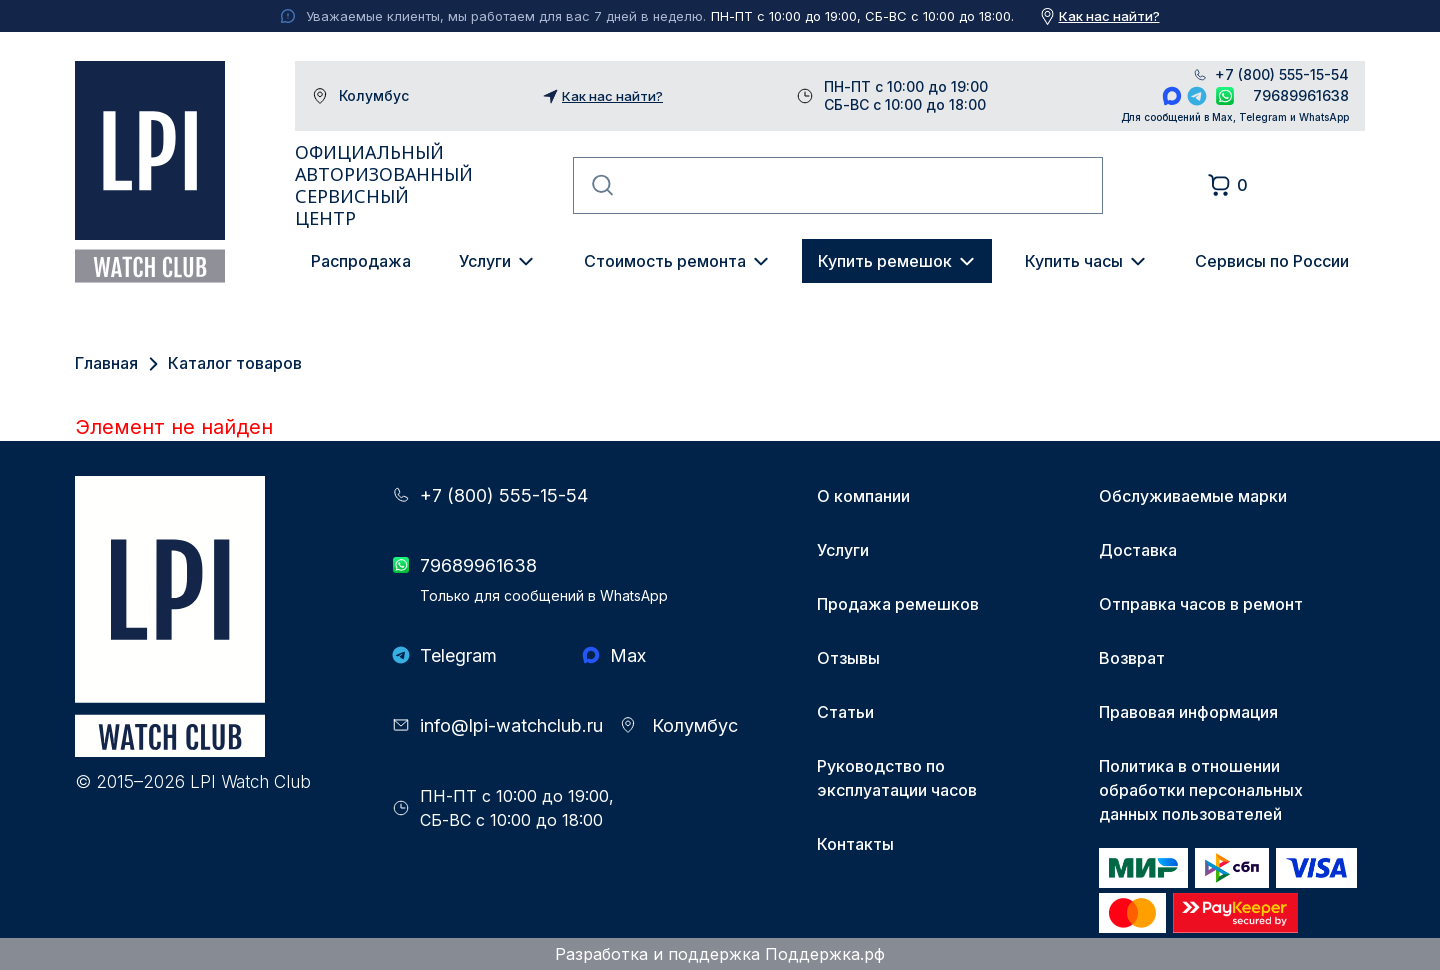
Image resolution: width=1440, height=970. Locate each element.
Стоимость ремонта (665, 261)
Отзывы (848, 658)
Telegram (1197, 96)
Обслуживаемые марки (1193, 496)
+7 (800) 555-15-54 (1282, 75)
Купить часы (1074, 261)
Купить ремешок (885, 261)
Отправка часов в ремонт (1201, 604)
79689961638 (1301, 95)
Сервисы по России (1272, 261)
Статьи (845, 712)
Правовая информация (1188, 712)
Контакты (855, 844)
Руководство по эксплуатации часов (897, 778)
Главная (106, 363)
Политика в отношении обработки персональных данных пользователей (1201, 790)
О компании (863, 496)
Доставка (1138, 550)
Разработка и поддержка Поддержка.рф (720, 954)
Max (1172, 96)
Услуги (485, 261)
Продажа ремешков (898, 604)
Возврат (1132, 658)
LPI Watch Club (150, 172)
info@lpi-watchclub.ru (511, 725)
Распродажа (361, 261)
